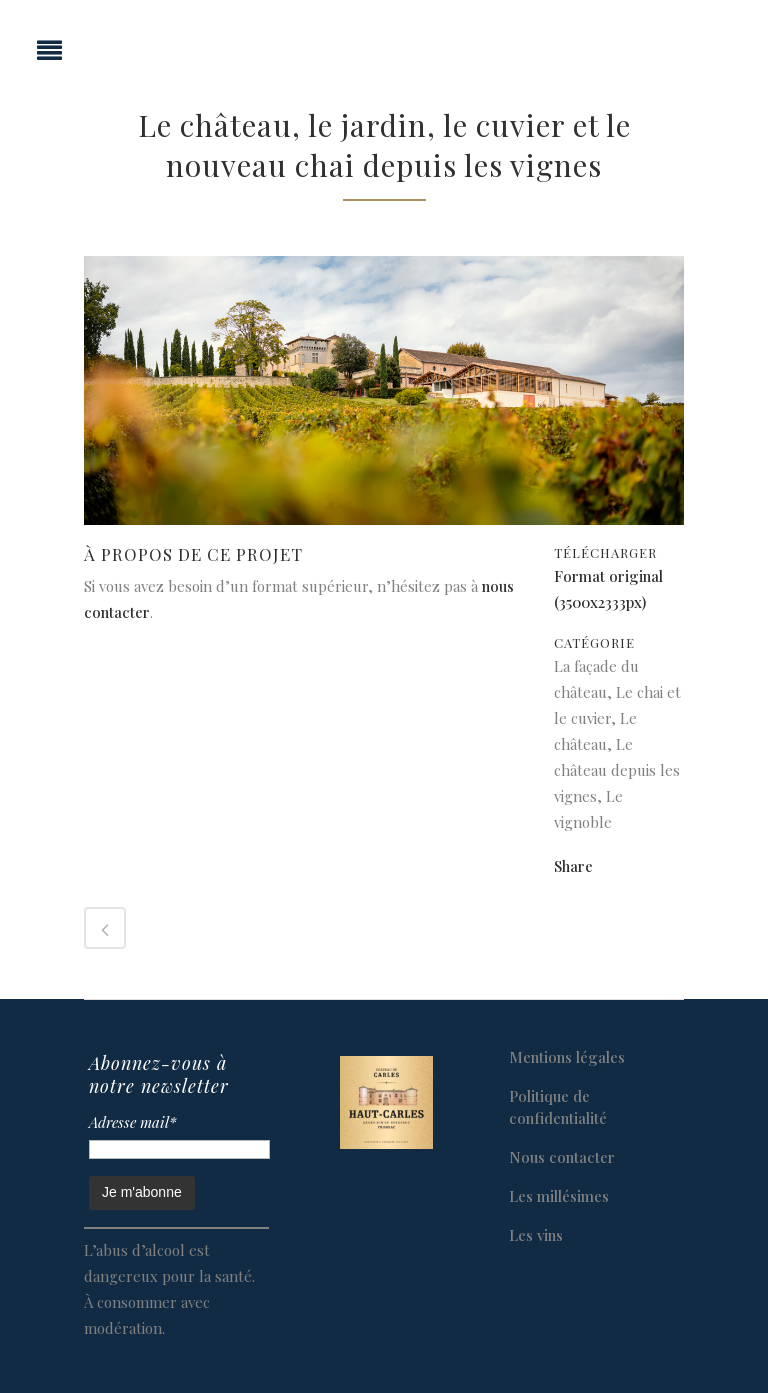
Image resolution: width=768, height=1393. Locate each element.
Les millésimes (559, 1196)
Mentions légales (567, 1057)
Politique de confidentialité (558, 1107)
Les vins (536, 1235)
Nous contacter (562, 1157)
